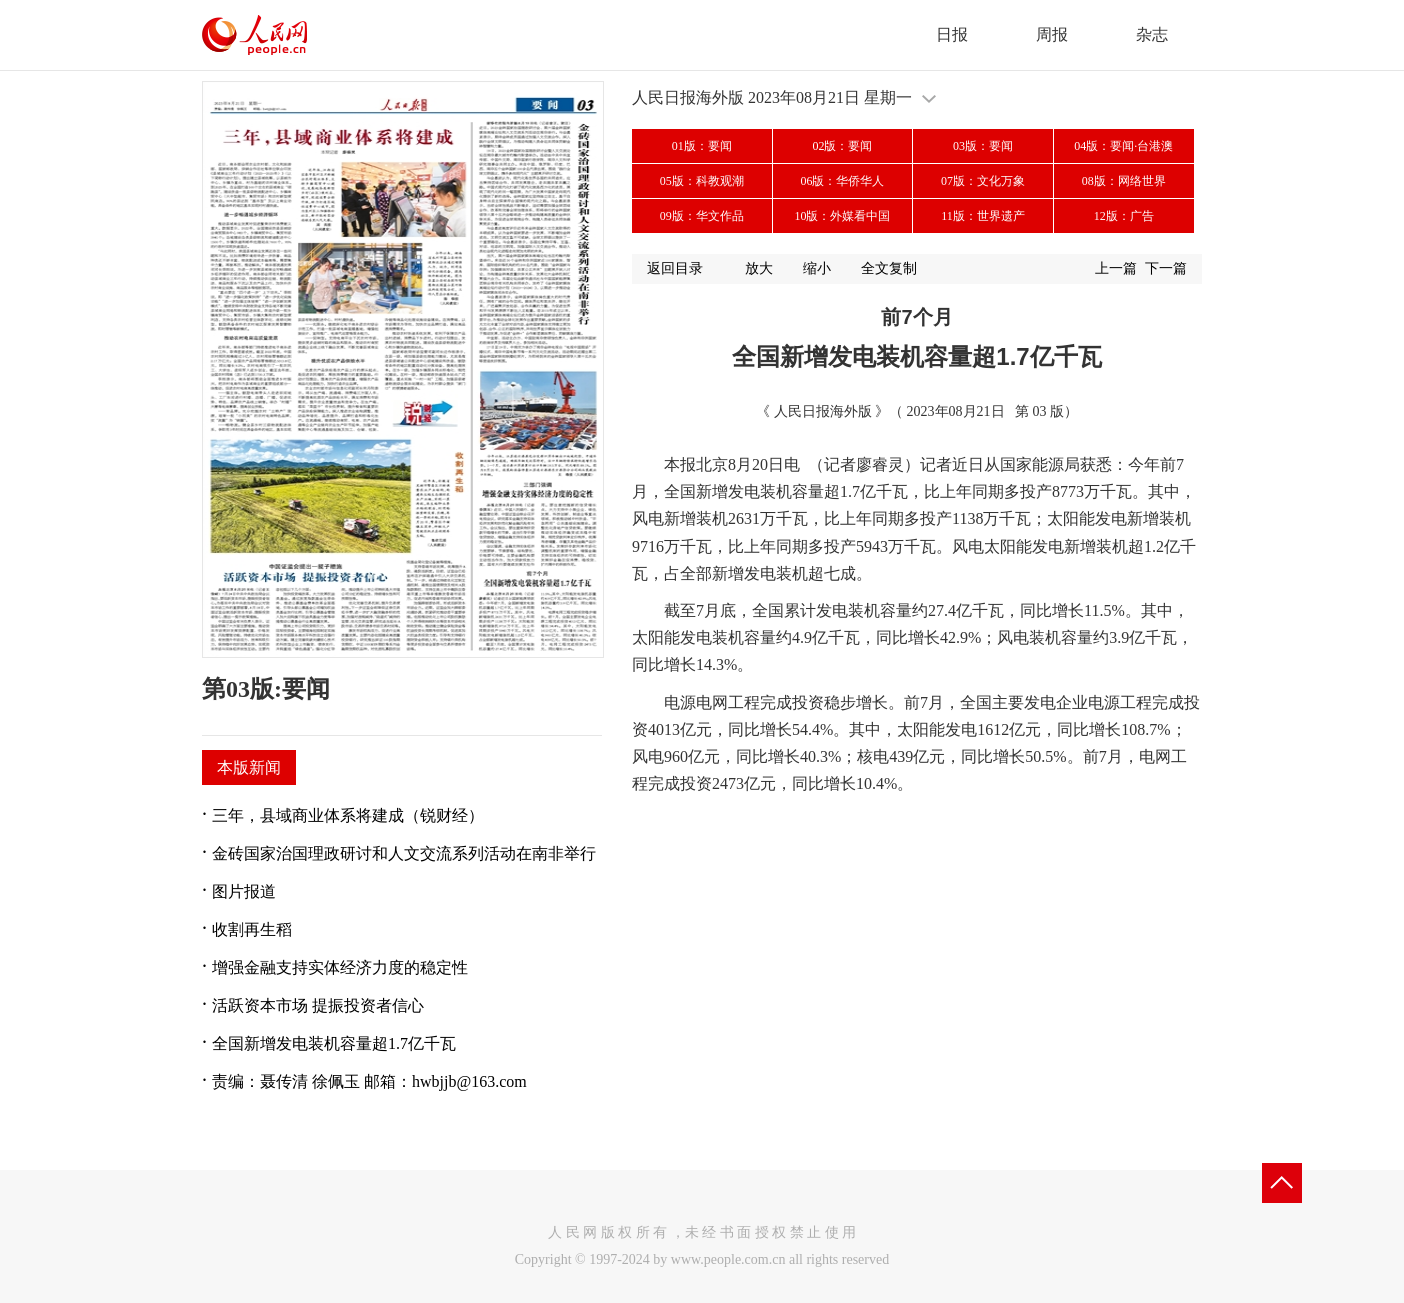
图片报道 (244, 891)
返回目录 (675, 268)
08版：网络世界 (1124, 181)
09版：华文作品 (702, 216)
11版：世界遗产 (983, 216)
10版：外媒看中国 (842, 216)
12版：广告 (1124, 216)
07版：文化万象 (983, 181)
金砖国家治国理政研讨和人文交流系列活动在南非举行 (404, 853)
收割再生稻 (252, 929)
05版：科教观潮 (702, 181)
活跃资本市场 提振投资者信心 (318, 1005)
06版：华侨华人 (842, 181)
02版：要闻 (842, 146)
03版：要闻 (983, 146)
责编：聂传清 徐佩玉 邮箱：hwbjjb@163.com (369, 1081)
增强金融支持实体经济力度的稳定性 (340, 967)
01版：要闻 (702, 146)
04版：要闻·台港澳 (1123, 146)
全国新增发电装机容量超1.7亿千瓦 (334, 1043)
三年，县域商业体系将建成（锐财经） (348, 815)
